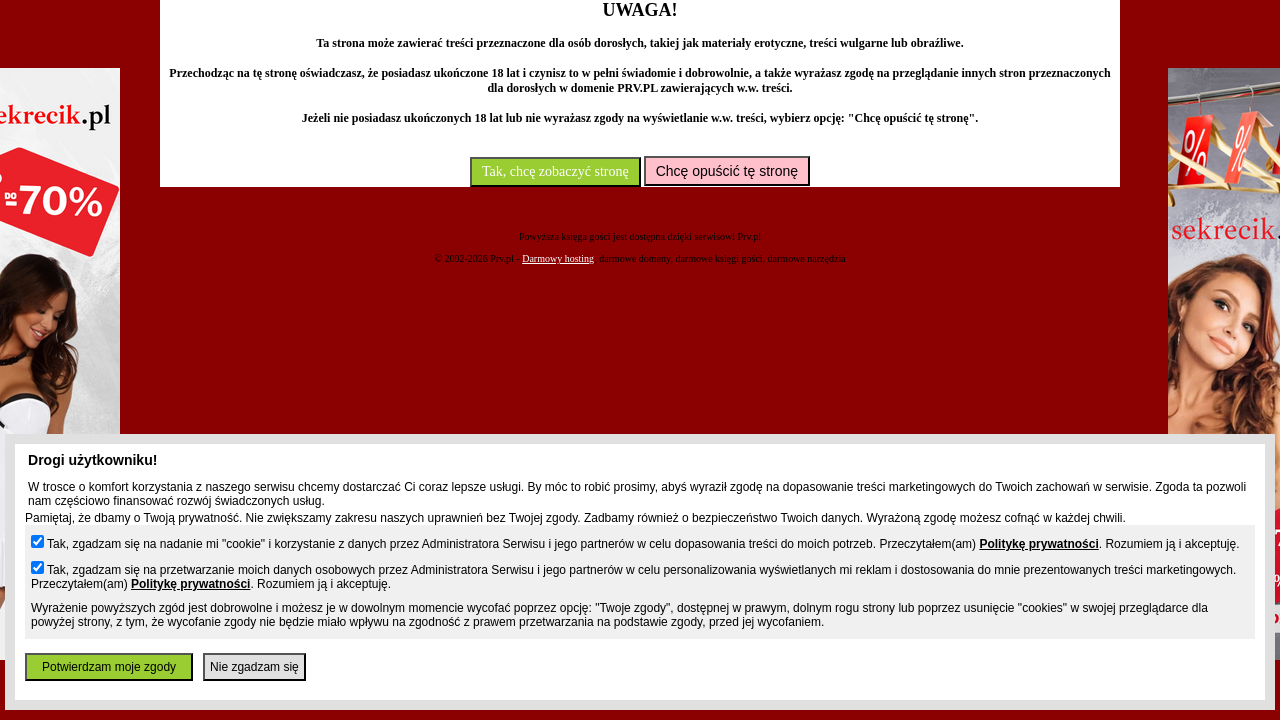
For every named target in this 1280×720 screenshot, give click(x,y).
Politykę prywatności (1038, 544)
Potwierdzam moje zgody (109, 667)
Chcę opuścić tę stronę (727, 171)
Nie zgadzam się (254, 667)
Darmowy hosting (558, 258)
